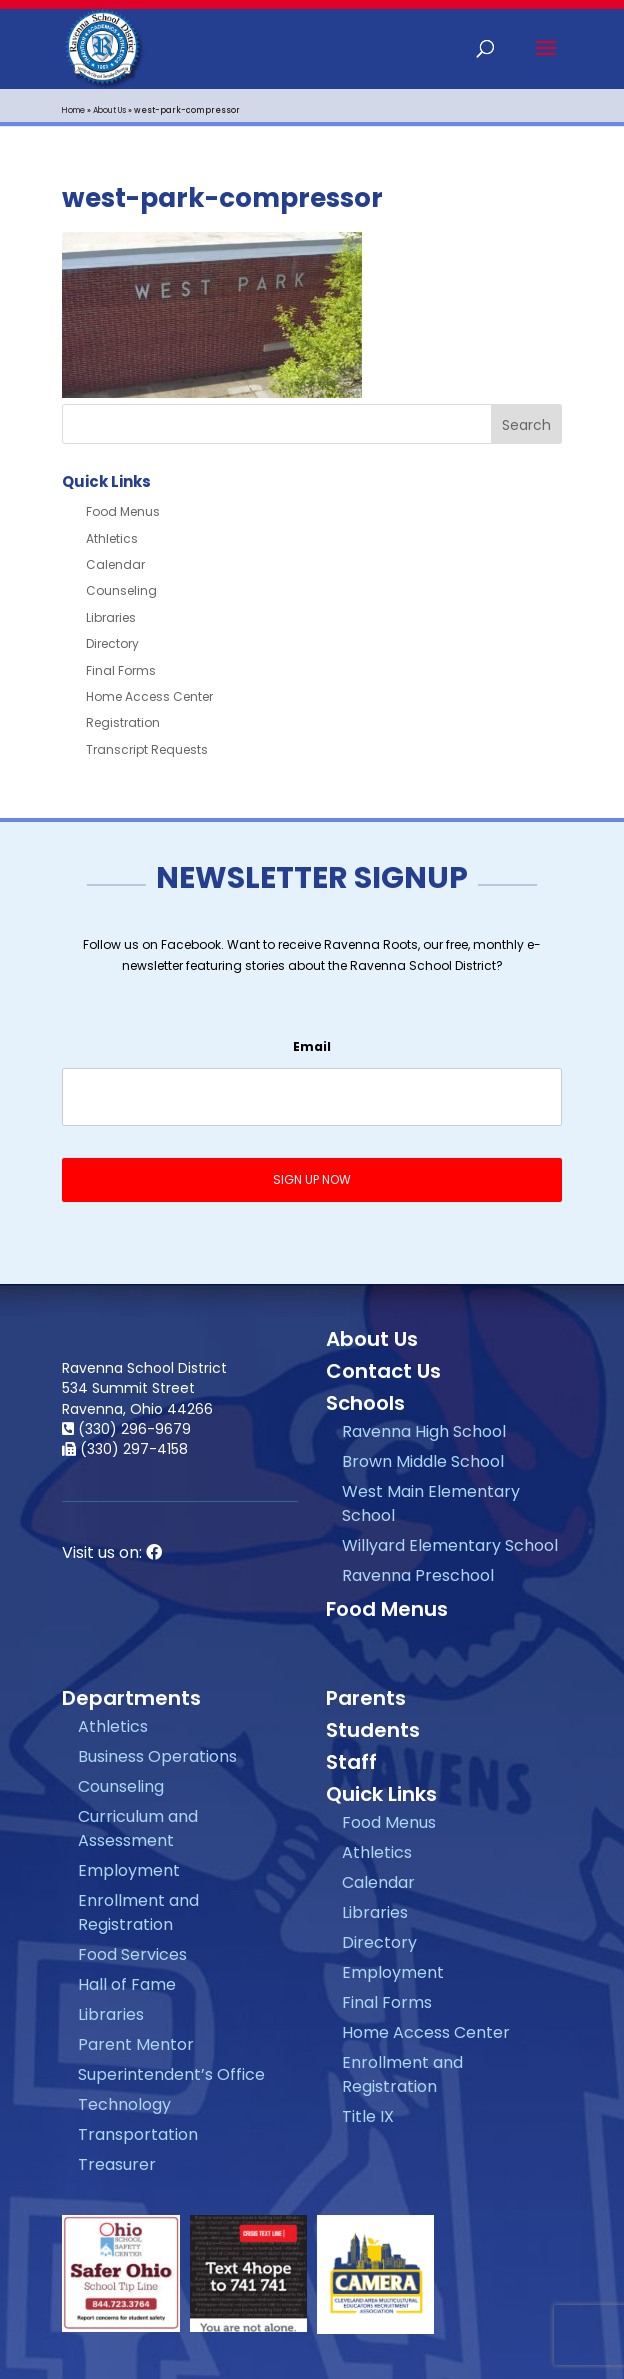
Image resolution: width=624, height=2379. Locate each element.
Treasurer (117, 2164)
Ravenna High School (424, 1431)
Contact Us (383, 1371)
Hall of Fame (127, 1984)
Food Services (132, 1954)
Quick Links (381, 1794)
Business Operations (157, 1756)
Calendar (115, 564)
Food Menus (123, 511)
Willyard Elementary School (450, 1545)
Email (312, 1047)
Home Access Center (149, 696)
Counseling (121, 590)
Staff (351, 1762)
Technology (124, 2104)
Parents (366, 1698)
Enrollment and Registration (138, 1912)
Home (73, 110)
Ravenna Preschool (418, 1575)
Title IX (368, 2116)
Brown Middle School (423, 1461)
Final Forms (121, 670)
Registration (123, 722)
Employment (129, 1870)
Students (373, 1730)
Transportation (138, 2134)
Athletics (112, 538)
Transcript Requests (147, 749)
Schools (365, 1403)
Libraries (111, 617)
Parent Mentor (136, 2044)
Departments (131, 1698)
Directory (112, 643)
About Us (109, 110)
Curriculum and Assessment (138, 1828)
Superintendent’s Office (171, 2074)
